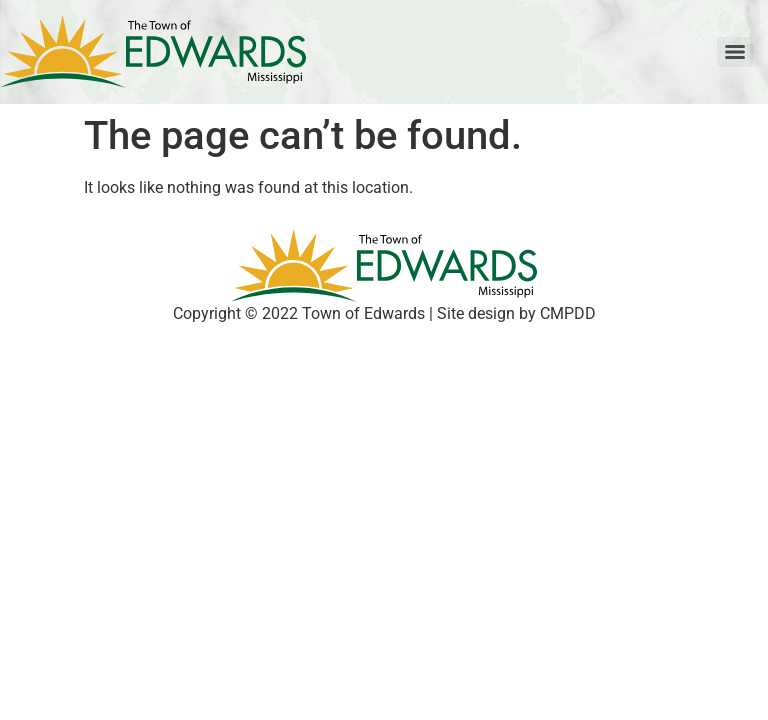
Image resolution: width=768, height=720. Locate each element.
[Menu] (735, 52)
